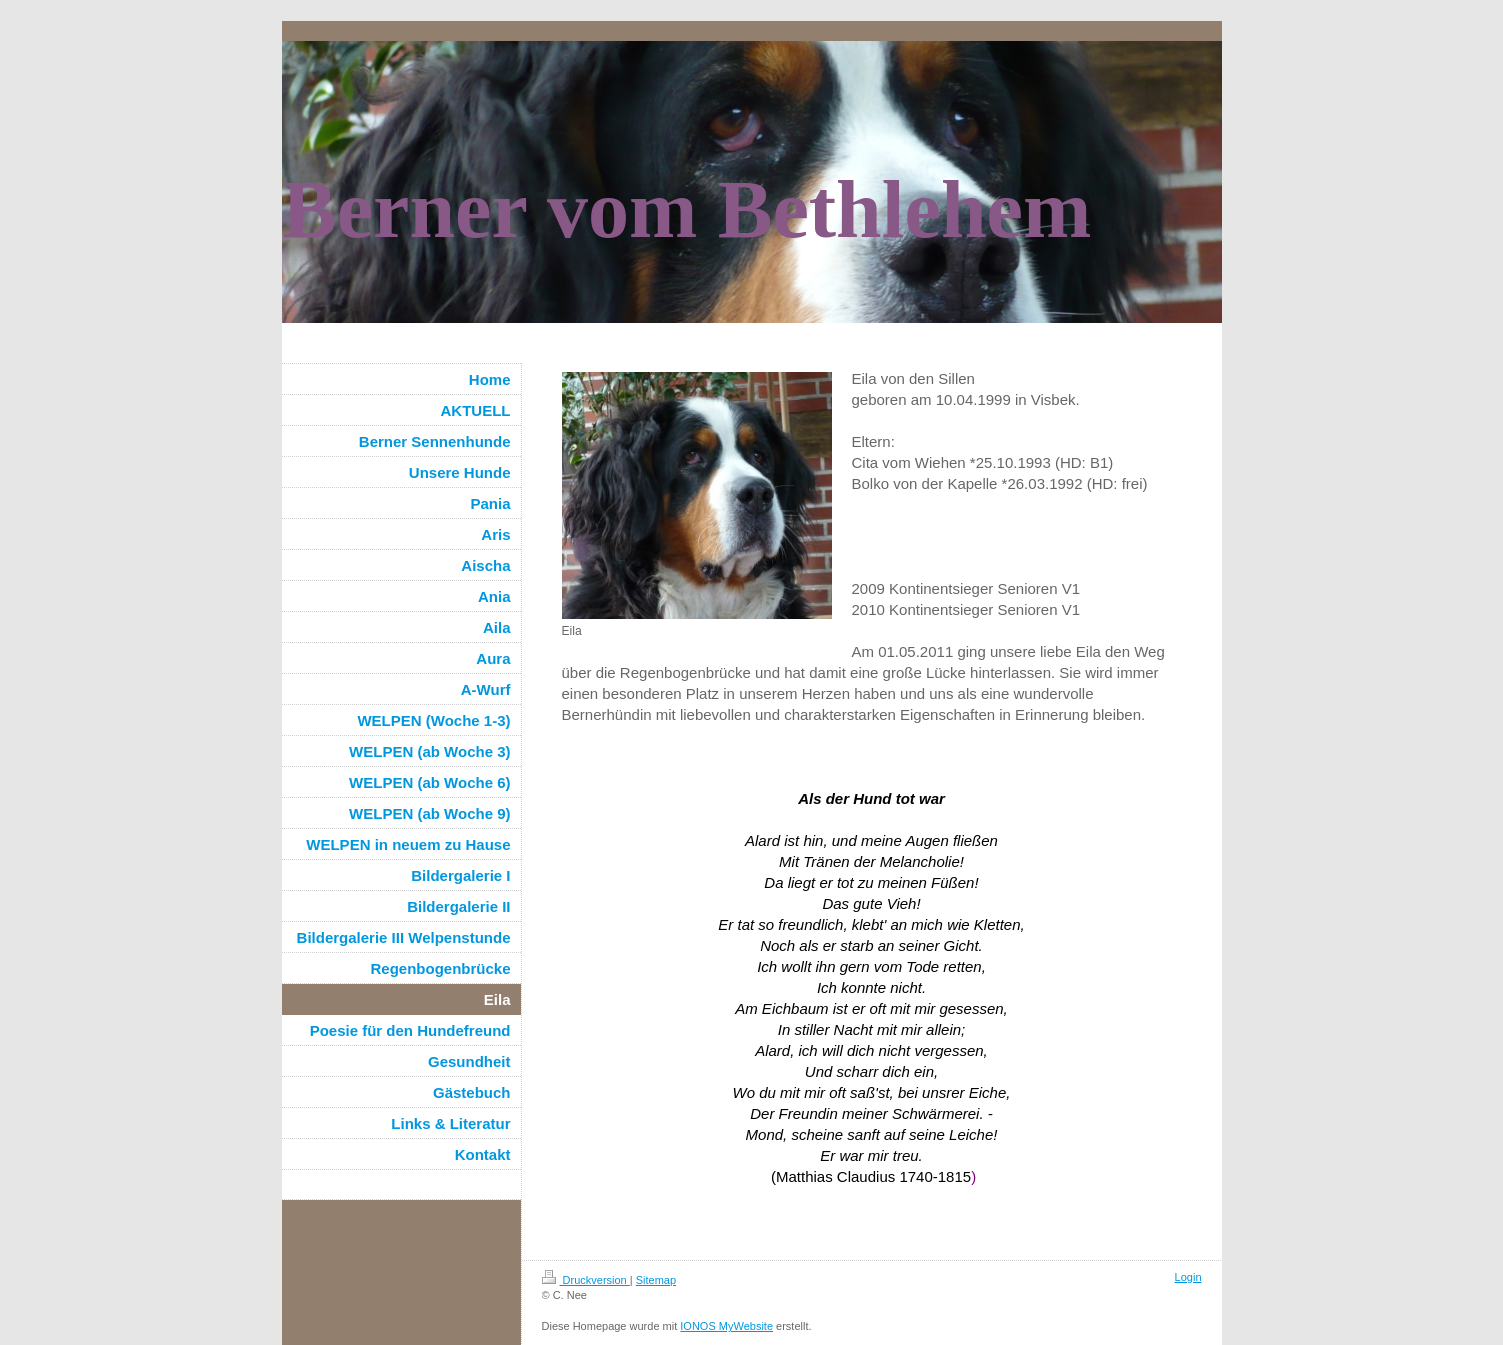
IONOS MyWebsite (726, 1326)
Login (1188, 1277)
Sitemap (656, 1280)
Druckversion (586, 1280)
